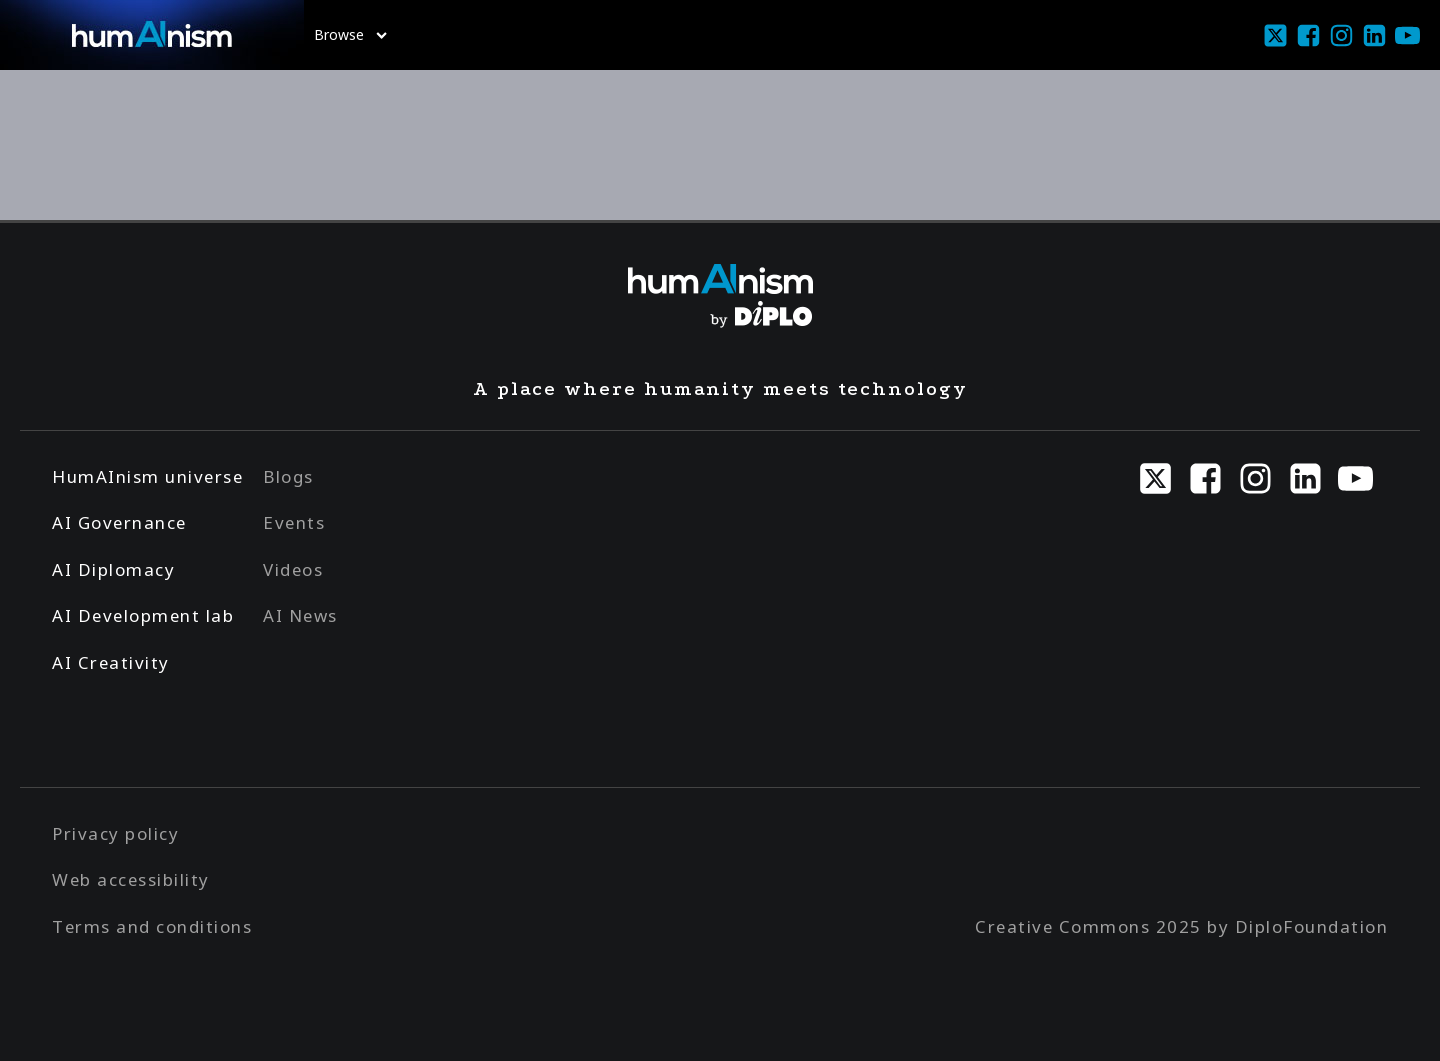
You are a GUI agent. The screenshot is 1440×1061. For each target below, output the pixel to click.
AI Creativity (111, 662)
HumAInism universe (147, 476)
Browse (350, 34)
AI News (300, 615)
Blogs (288, 476)
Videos (293, 569)
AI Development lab (143, 615)
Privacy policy (115, 833)
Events (294, 522)
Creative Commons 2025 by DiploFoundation (1181, 926)
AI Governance (119, 522)
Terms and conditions (152, 926)
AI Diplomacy (113, 569)
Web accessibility (131, 879)
